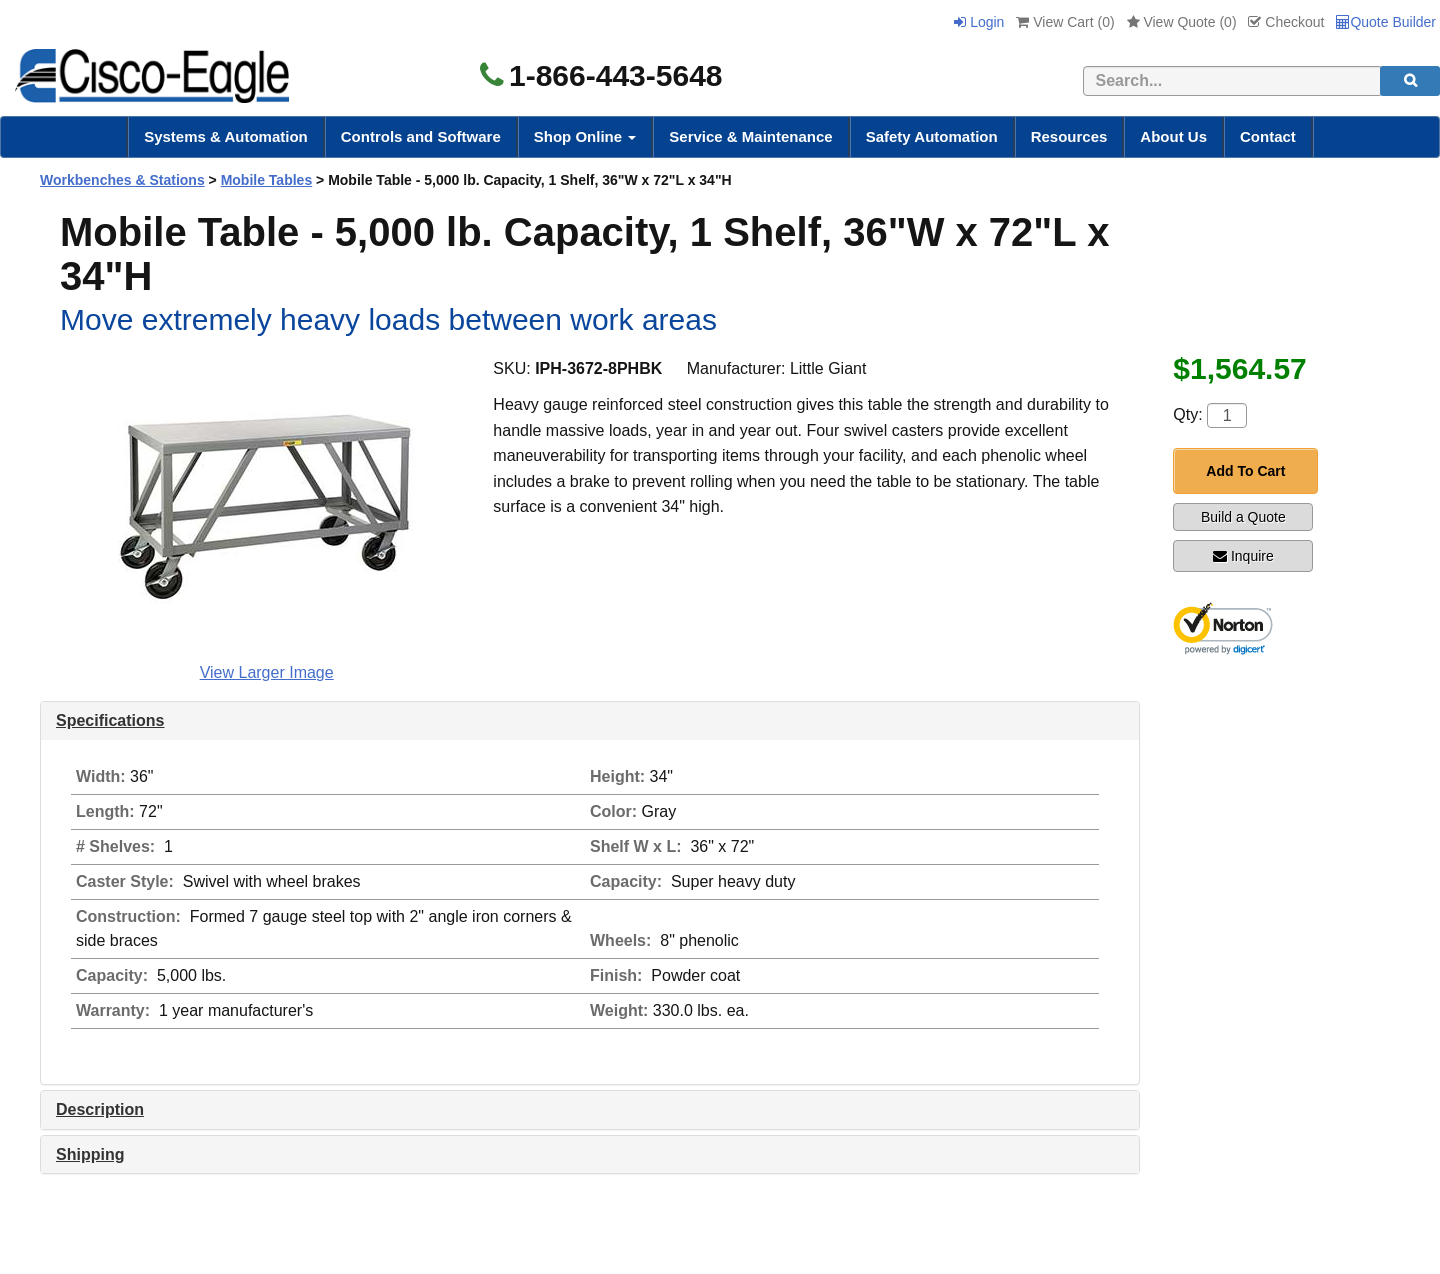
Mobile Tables (267, 180)
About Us (1173, 136)
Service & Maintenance (750, 136)
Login (979, 22)
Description (100, 1109)
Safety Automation (932, 136)
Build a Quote (1243, 517)
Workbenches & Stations (122, 180)
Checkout (1286, 22)
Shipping (90, 1154)
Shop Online (585, 136)
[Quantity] (1227, 415)
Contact (1268, 136)
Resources (1069, 136)
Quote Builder (1386, 22)
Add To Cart (1245, 471)
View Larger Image (267, 672)
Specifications (110, 720)
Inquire (1243, 556)
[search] (1410, 81)
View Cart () (1065, 22)
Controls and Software (421, 136)
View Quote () (1182, 22)
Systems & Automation (226, 136)
